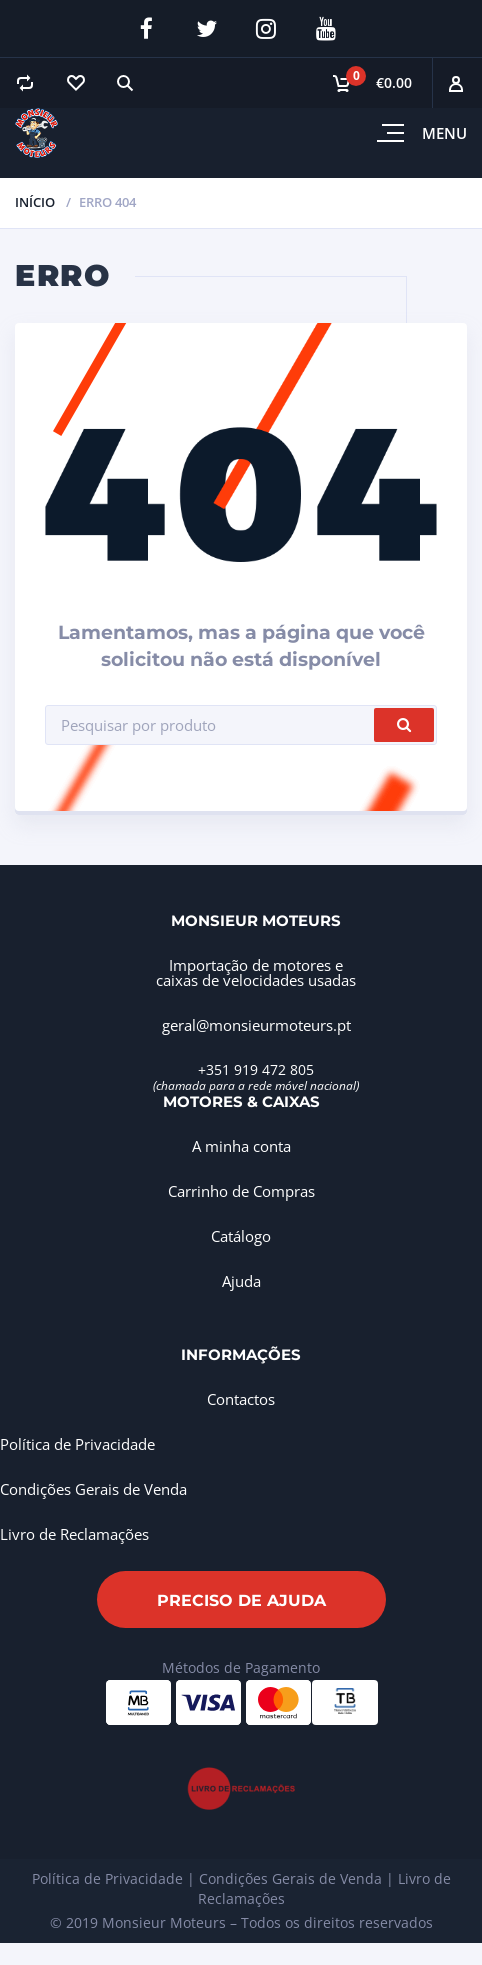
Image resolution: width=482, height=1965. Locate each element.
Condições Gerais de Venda (93, 1489)
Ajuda (241, 1281)
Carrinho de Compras (241, 1191)
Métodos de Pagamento (241, 1667)
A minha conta (241, 1146)
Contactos (241, 1399)
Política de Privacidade (77, 1444)
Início (35, 202)
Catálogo (241, 1236)
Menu (444, 133)
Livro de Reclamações (74, 1534)
